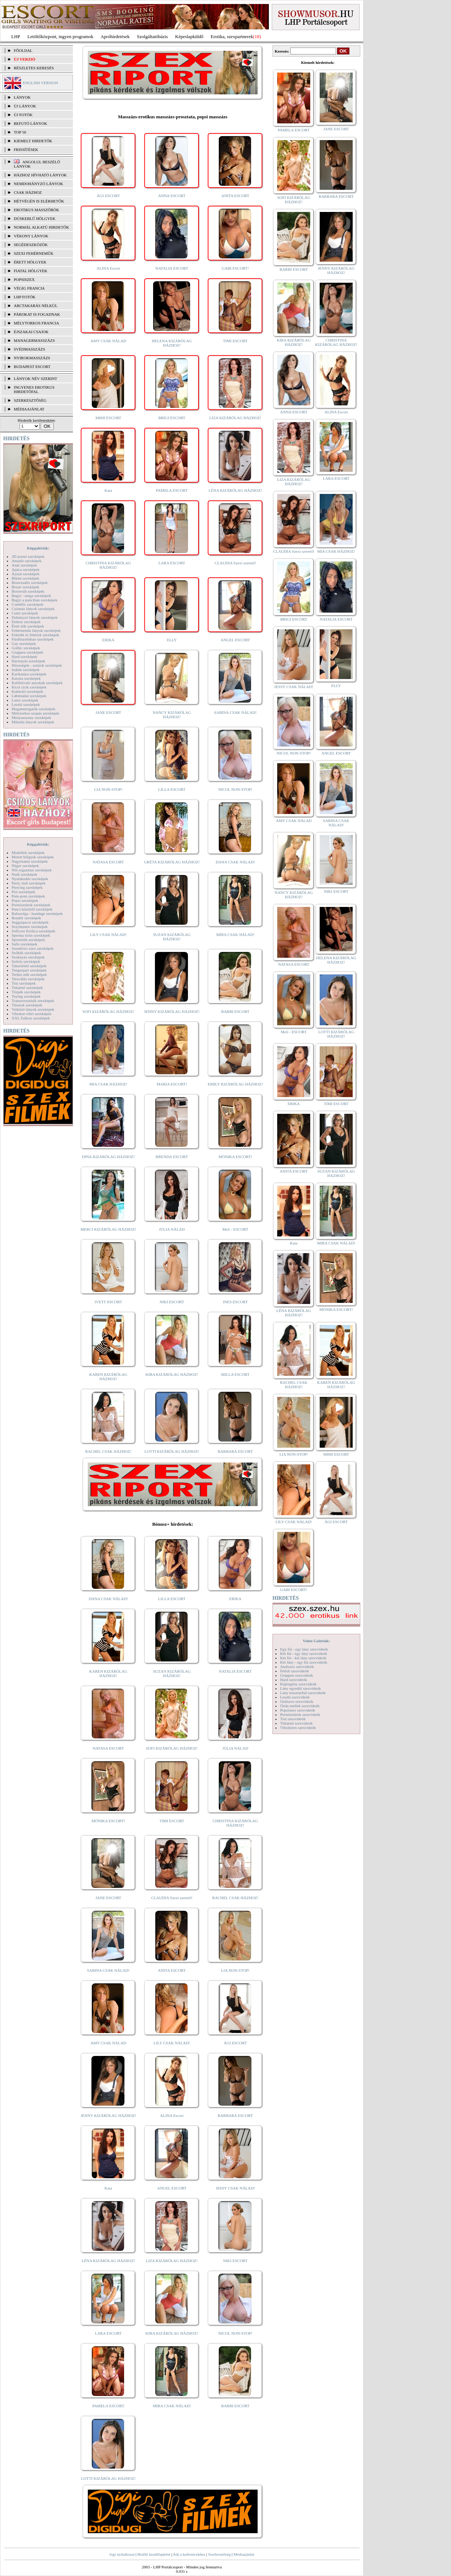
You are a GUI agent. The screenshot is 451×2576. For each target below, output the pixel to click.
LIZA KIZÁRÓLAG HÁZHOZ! (235, 418)
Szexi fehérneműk (33, 253)
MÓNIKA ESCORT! (235, 1156)
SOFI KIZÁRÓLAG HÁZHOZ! (108, 1011)
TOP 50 (20, 132)
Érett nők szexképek (28, 626)
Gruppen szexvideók (296, 1675)
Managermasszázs (34, 340)
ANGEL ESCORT (235, 640)
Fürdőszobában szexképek (33, 639)
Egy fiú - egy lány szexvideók (304, 1649)
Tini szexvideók (293, 1719)
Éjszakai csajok (31, 332)
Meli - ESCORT (235, 1229)
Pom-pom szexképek (28, 896)
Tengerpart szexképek (29, 970)
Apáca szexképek (26, 569)
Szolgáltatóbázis (152, 36)
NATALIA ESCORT (171, 268)
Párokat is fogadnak (37, 314)
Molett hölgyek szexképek (33, 857)
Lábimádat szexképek (29, 696)
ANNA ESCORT (171, 195)
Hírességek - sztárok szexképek (37, 665)
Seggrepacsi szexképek (30, 922)
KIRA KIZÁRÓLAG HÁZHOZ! (171, 1374)
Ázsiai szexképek (26, 574)
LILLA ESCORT (171, 789)
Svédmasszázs (29, 349)
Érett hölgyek (30, 262)
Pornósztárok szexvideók (300, 1714)
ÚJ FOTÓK (23, 115)
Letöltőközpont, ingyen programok (61, 36)
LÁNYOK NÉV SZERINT (35, 378)
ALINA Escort (108, 268)
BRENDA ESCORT (172, 1156)
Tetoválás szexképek (28, 979)
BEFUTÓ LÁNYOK (30, 123)
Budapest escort (32, 366)
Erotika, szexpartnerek (232, 36)
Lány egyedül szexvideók (300, 1688)
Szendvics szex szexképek (32, 948)
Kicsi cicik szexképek (29, 687)
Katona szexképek (26, 678)
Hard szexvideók (293, 1679)
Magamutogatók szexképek (34, 709)
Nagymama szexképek (30, 861)
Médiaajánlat (243, 2554)
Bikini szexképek (25, 578)
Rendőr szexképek (26, 918)
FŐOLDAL (23, 50)
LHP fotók (25, 297)
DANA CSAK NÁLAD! (235, 862)
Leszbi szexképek (26, 704)
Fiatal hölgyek (31, 271)
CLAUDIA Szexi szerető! (235, 563)
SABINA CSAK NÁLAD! (235, 712)
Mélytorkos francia (36, 323)
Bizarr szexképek (25, 587)
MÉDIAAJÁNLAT (29, 409)
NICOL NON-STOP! (235, 789)
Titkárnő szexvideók (296, 1723)
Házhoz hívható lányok (40, 175)
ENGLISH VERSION (40, 83)
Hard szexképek (24, 656)
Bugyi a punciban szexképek (34, 600)
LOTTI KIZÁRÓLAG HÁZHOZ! (171, 1451)
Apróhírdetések (115, 36)
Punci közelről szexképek (32, 909)
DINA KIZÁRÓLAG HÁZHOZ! (108, 1156)
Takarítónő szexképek (29, 966)
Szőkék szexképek (26, 952)
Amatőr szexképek (26, 561)
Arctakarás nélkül (35, 305)
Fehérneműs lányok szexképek (36, 630)
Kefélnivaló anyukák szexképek (37, 682)
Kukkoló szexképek (27, 691)
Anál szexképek (24, 565)
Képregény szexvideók (298, 1684)
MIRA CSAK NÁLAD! (235, 934)
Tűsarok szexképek (27, 1005)
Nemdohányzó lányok (38, 183)
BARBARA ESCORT (235, 1451)
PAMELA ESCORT (172, 490)
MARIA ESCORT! (172, 1084)
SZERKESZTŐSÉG (30, 400)
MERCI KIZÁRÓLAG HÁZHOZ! (108, 1229)
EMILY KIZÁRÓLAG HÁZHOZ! (235, 1084)
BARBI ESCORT (235, 1011)
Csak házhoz (28, 192)
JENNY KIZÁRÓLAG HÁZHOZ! (172, 1011)
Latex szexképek (25, 700)
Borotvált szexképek (28, 591)
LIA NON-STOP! (108, 789)
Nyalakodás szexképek (30, 878)
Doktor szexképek (26, 622)
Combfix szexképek (28, 604)
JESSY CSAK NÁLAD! (235, 2188)
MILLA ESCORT (235, 1374)
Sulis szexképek (24, 944)
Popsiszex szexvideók (297, 1710)
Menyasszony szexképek (31, 717)
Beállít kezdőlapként (154, 2554)
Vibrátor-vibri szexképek (31, 1013)
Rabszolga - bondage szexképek (37, 913)
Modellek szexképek (28, 852)
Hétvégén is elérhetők (39, 201)
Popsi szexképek (25, 900)
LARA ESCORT (172, 563)
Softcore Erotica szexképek (33, 931)
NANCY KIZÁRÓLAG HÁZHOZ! (172, 714)
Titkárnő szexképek (27, 987)
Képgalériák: (38, 548)
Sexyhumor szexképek (30, 926)
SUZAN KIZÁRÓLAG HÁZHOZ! (172, 936)
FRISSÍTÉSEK (26, 149)
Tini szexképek (24, 983)
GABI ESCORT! (235, 268)
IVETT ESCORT (108, 1302)
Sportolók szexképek (28, 939)
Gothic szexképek (26, 648)
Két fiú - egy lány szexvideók (303, 1653)
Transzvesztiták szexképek (33, 1000)
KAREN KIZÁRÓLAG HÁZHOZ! (108, 1376)
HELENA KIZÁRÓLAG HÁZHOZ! (172, 343)
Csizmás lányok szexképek (33, 608)
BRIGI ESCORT (171, 418)
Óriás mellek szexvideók (300, 1706)
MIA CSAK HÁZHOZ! (108, 1084)
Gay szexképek (24, 643)
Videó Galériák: (316, 1641)
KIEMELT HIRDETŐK (33, 141)
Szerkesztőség (219, 2554)
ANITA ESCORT (235, 195)
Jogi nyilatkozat (122, 2554)
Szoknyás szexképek (28, 957)
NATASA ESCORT (108, 862)
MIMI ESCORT (108, 418)
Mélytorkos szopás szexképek (35, 713)
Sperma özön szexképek (31, 935)
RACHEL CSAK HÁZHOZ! (108, 1451)
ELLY (172, 640)
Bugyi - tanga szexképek (31, 595)
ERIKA (108, 640)
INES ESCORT (235, 1302)
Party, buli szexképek (29, 883)
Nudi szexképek (24, 874)
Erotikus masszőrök (36, 210)
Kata (108, 490)
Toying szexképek (26, 996)
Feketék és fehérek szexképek (35, 635)
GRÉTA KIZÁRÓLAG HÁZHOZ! (172, 862)
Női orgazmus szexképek (32, 870)
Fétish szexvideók (294, 1671)
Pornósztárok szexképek (31, 905)
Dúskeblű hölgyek (35, 218)
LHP (15, 36)
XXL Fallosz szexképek (31, 1018)
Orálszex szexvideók (296, 1701)
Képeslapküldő (189, 36)
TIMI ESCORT (235, 341)
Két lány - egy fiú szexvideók (303, 1662)
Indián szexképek (26, 669)
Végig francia (29, 288)
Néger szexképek (25, 865)
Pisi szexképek (23, 892)
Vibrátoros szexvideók (298, 1727)
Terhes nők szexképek (29, 974)
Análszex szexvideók (297, 1666)
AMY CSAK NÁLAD (108, 341)
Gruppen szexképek (27, 652)
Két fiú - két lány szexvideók (303, 1658)
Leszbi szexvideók (295, 1697)
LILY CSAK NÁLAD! (108, 934)
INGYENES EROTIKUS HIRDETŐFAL (34, 389)
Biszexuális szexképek (30, 582)
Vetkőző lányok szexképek (33, 1009)
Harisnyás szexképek (28, 661)
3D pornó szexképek (28, 556)
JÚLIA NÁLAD (172, 1229)
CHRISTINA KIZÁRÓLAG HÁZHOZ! (108, 565)
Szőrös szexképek (26, 961)
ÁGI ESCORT (108, 195)
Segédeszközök (31, 244)
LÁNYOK (22, 97)
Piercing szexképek (27, 887)
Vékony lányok (31, 236)
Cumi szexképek (25, 613)
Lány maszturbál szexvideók (303, 1692)
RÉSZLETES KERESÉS (34, 68)
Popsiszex (24, 279)
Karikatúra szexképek (29, 674)
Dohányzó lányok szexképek (34, 617)
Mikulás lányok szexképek (33, 722)
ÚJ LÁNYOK (25, 106)
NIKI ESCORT (172, 1302)
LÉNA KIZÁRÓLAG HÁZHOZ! (235, 490)
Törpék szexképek (26, 992)
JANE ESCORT (108, 712)
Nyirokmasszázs (32, 358)
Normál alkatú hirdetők (41, 227)
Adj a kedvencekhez (189, 2554)
